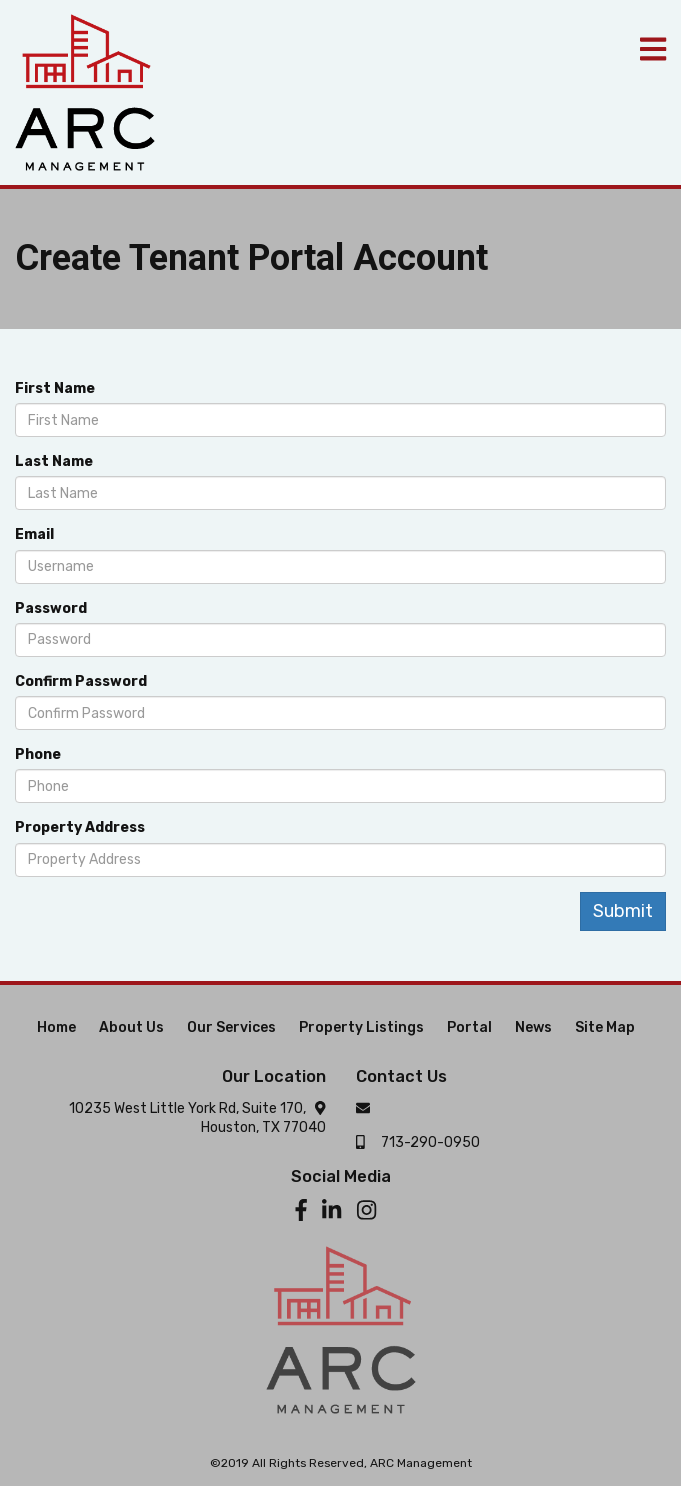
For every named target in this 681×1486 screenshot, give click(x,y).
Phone (38, 754)
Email (34, 534)
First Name (55, 388)
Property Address (80, 827)
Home (56, 1027)
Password (51, 608)
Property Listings (361, 1027)
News (533, 1027)
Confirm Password (81, 681)
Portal (469, 1027)
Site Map (605, 1027)
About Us (131, 1027)
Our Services (231, 1027)
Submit (623, 911)
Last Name (54, 461)
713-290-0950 (430, 1142)
